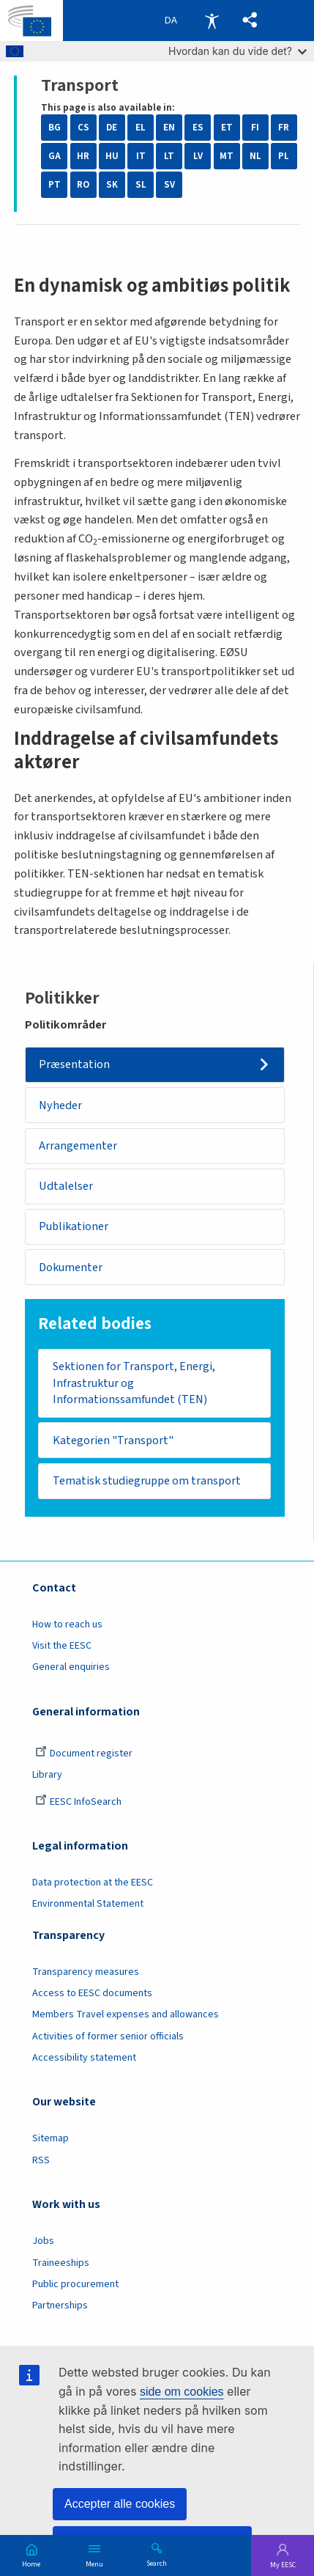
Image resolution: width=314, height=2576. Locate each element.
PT (54, 184)
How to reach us (67, 1625)
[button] (250, 20)
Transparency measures (85, 1972)
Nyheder (60, 1105)
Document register (83, 1754)
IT (141, 156)
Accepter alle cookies (119, 2504)
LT (169, 156)
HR (83, 156)
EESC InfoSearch (78, 1802)
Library (47, 1776)
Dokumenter (71, 1267)
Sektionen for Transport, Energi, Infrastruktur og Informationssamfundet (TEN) (134, 1383)
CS (83, 127)
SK (112, 184)
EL (140, 127)
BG (54, 127)
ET (227, 127)
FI (255, 127)
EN (169, 127)
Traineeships (60, 2263)
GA (54, 156)
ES (197, 127)
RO (83, 184)
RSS (41, 2161)
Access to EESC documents (92, 1994)
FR (283, 127)
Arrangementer (78, 1145)
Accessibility (211, 20)
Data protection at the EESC (92, 1883)
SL (140, 184)
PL (283, 156)
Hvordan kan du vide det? (237, 51)
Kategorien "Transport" (113, 1440)
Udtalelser (66, 1186)
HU (112, 156)
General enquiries (71, 1668)
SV (169, 184)
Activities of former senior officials (108, 2037)
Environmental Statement (87, 1905)
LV (198, 156)
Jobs (43, 2242)
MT (226, 156)
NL (255, 156)
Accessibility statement (84, 2058)
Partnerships (60, 2306)
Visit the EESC (61, 1646)
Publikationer (74, 1226)
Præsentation (74, 1064)
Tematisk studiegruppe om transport (147, 1481)
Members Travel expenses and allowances (125, 2016)
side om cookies (182, 2391)
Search (156, 2562)
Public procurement (75, 2285)
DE (111, 127)
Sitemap (50, 2139)
